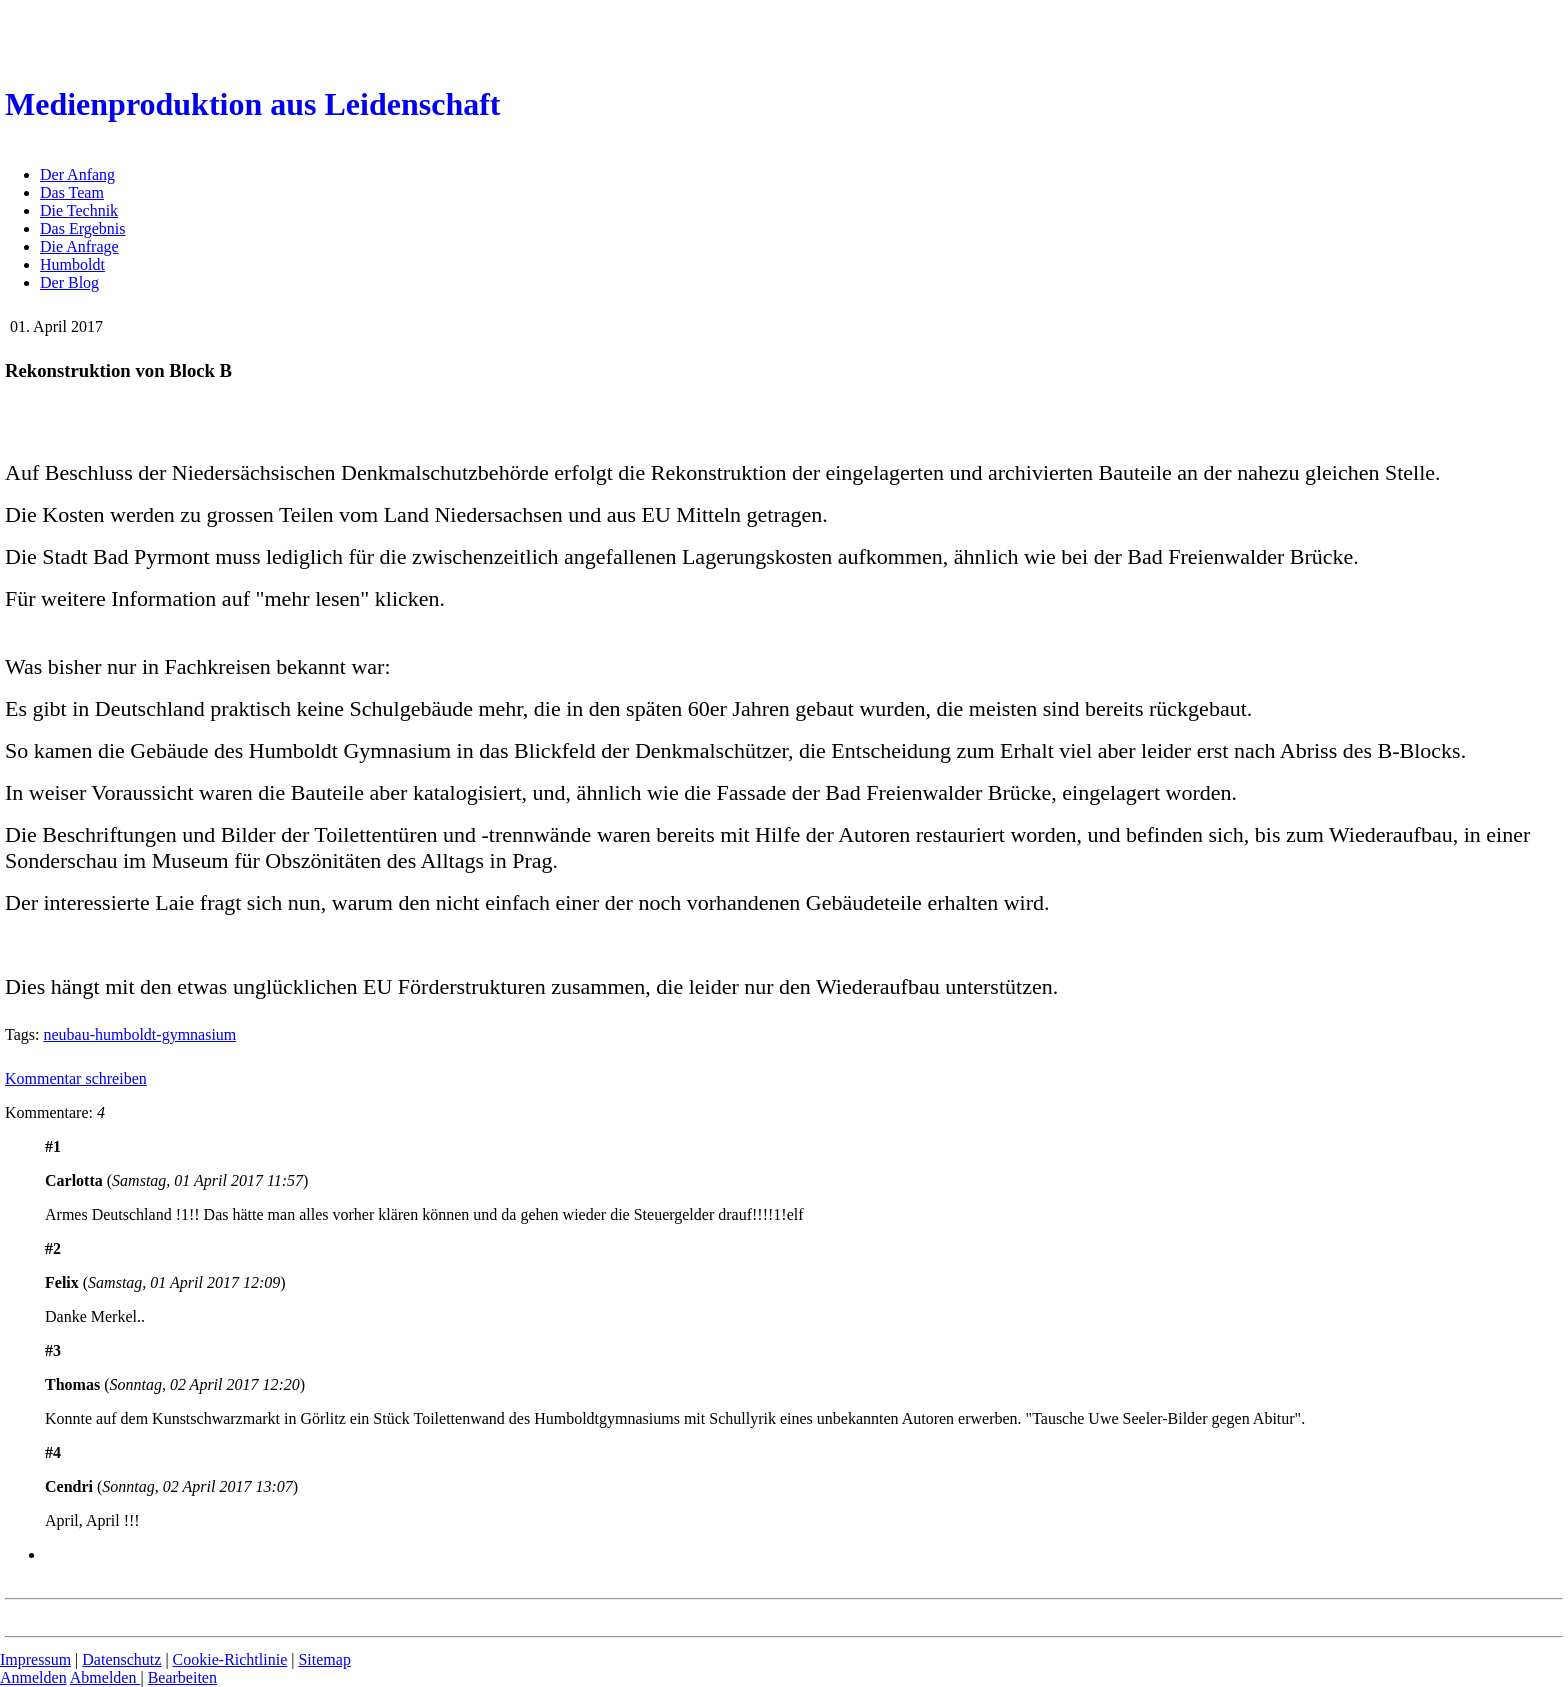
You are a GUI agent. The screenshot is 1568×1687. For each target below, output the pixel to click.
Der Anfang (77, 174)
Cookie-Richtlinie (230, 1659)
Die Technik (79, 210)
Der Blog (69, 282)
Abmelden (105, 1677)
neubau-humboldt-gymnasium (139, 1034)
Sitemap (324, 1659)
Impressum (35, 1659)
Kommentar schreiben (76, 1078)
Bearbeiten (182, 1677)
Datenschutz (121, 1659)
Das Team (72, 192)
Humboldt (72, 264)
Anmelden (33, 1677)
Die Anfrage (79, 246)
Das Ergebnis (82, 228)
